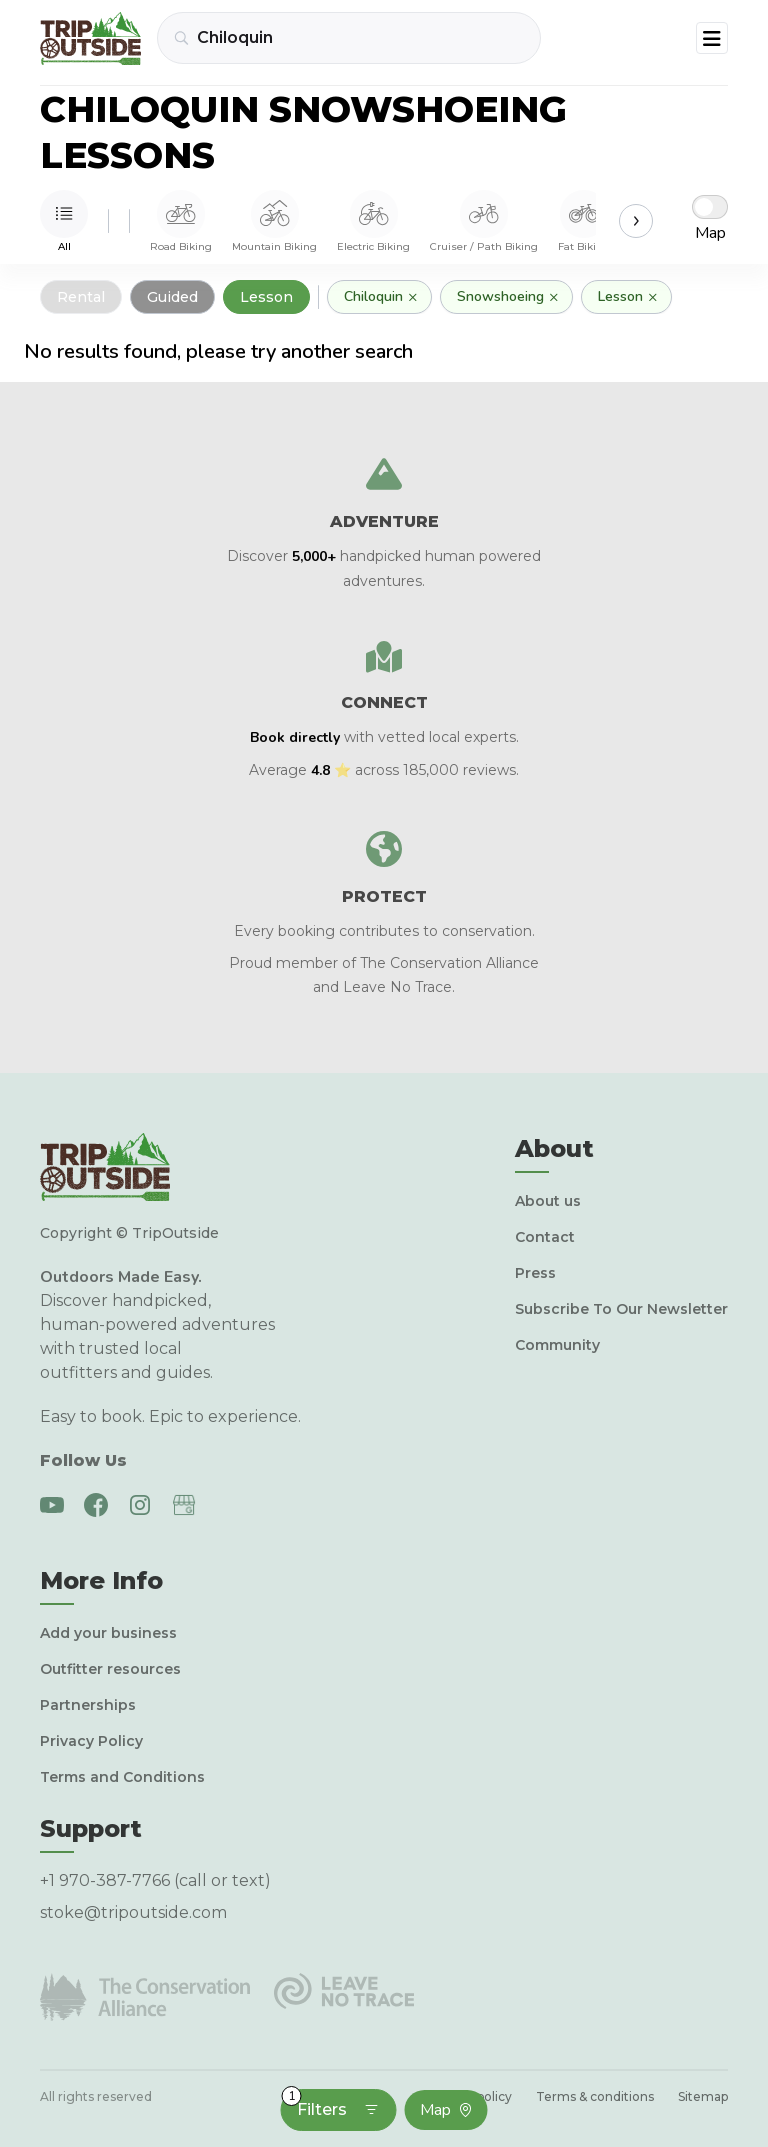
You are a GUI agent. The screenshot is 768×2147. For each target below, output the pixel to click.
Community (557, 1345)
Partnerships (88, 1705)
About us (548, 1201)
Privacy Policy (91, 1741)
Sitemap (703, 2096)
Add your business (108, 1633)
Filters (331, 2104)
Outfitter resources (110, 1669)
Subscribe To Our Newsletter (621, 1309)
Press (535, 1273)
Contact (545, 1237)
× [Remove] (413, 297)
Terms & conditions (595, 2096)
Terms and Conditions (122, 1777)
